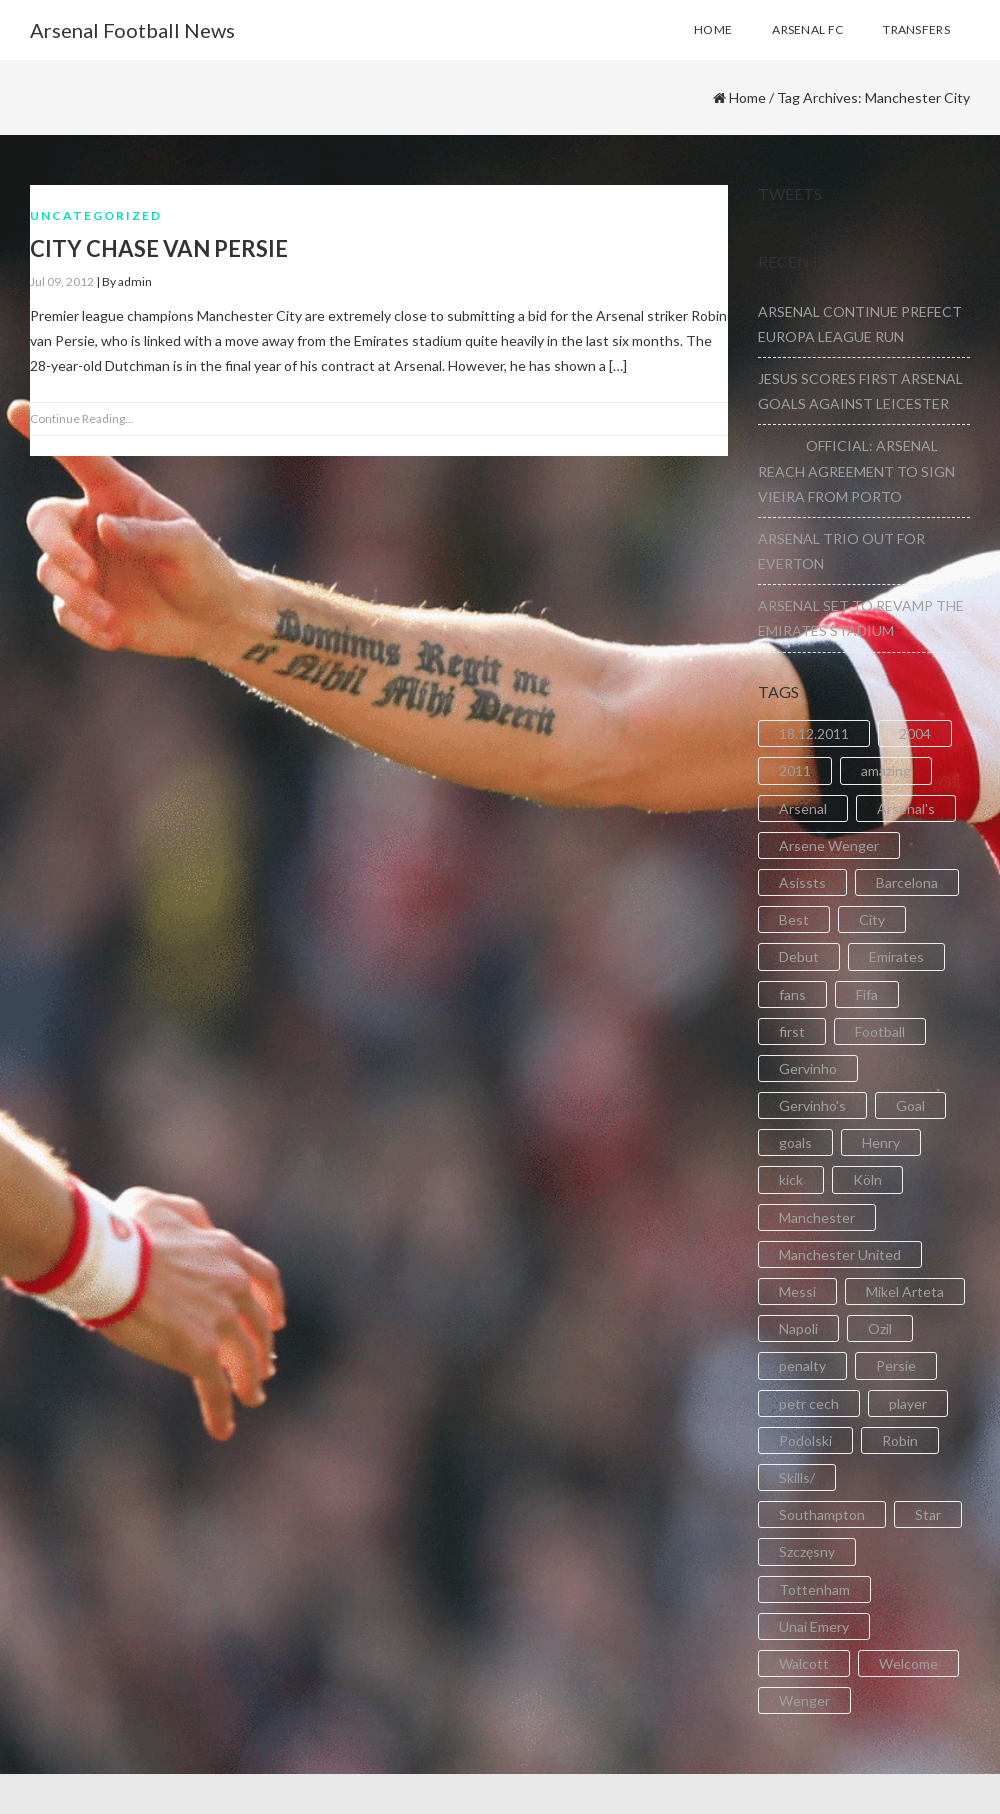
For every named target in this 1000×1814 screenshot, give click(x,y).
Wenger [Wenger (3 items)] (804, 1700)
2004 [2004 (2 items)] (915, 733)
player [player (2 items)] (908, 1403)
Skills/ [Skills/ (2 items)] (797, 1477)
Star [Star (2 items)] (928, 1514)
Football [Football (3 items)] (880, 1031)
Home (747, 97)
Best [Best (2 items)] (794, 919)
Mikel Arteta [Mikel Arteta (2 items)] (905, 1291)
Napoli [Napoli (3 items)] (798, 1328)
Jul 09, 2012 (62, 281)
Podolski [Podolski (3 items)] (805, 1440)
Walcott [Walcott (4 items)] (804, 1663)
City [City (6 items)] (872, 919)
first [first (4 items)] (792, 1031)
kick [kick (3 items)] (791, 1179)
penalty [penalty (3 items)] (802, 1365)
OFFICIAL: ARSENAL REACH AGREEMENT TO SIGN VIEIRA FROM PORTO (856, 470)
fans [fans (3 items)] (792, 994)
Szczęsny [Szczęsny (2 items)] (807, 1551)
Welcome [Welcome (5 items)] (908, 1663)
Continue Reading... (82, 418)
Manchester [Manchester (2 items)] (817, 1217)
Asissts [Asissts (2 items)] (802, 882)
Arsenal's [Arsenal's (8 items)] (906, 808)
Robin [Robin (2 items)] (900, 1440)
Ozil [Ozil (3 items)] (880, 1328)
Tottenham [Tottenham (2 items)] (814, 1589)
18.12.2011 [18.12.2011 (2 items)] (814, 733)
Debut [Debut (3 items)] (799, 956)
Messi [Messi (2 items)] (797, 1291)
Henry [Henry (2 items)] (881, 1142)
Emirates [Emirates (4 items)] (896, 956)
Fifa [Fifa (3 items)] (867, 994)
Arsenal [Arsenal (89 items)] (803, 808)
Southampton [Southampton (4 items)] (822, 1514)
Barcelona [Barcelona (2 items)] (907, 882)
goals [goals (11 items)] (795, 1142)
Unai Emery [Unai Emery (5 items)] (814, 1626)
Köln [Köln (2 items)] (867, 1179)
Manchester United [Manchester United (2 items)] (840, 1254)
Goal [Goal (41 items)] (910, 1105)
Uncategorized (96, 215)
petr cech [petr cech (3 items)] (809, 1403)
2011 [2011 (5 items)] (795, 770)
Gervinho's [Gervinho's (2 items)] (812, 1105)
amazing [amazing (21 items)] (886, 770)
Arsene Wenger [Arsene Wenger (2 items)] (829, 845)
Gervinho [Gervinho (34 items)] (808, 1068)
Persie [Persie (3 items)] (896, 1365)
